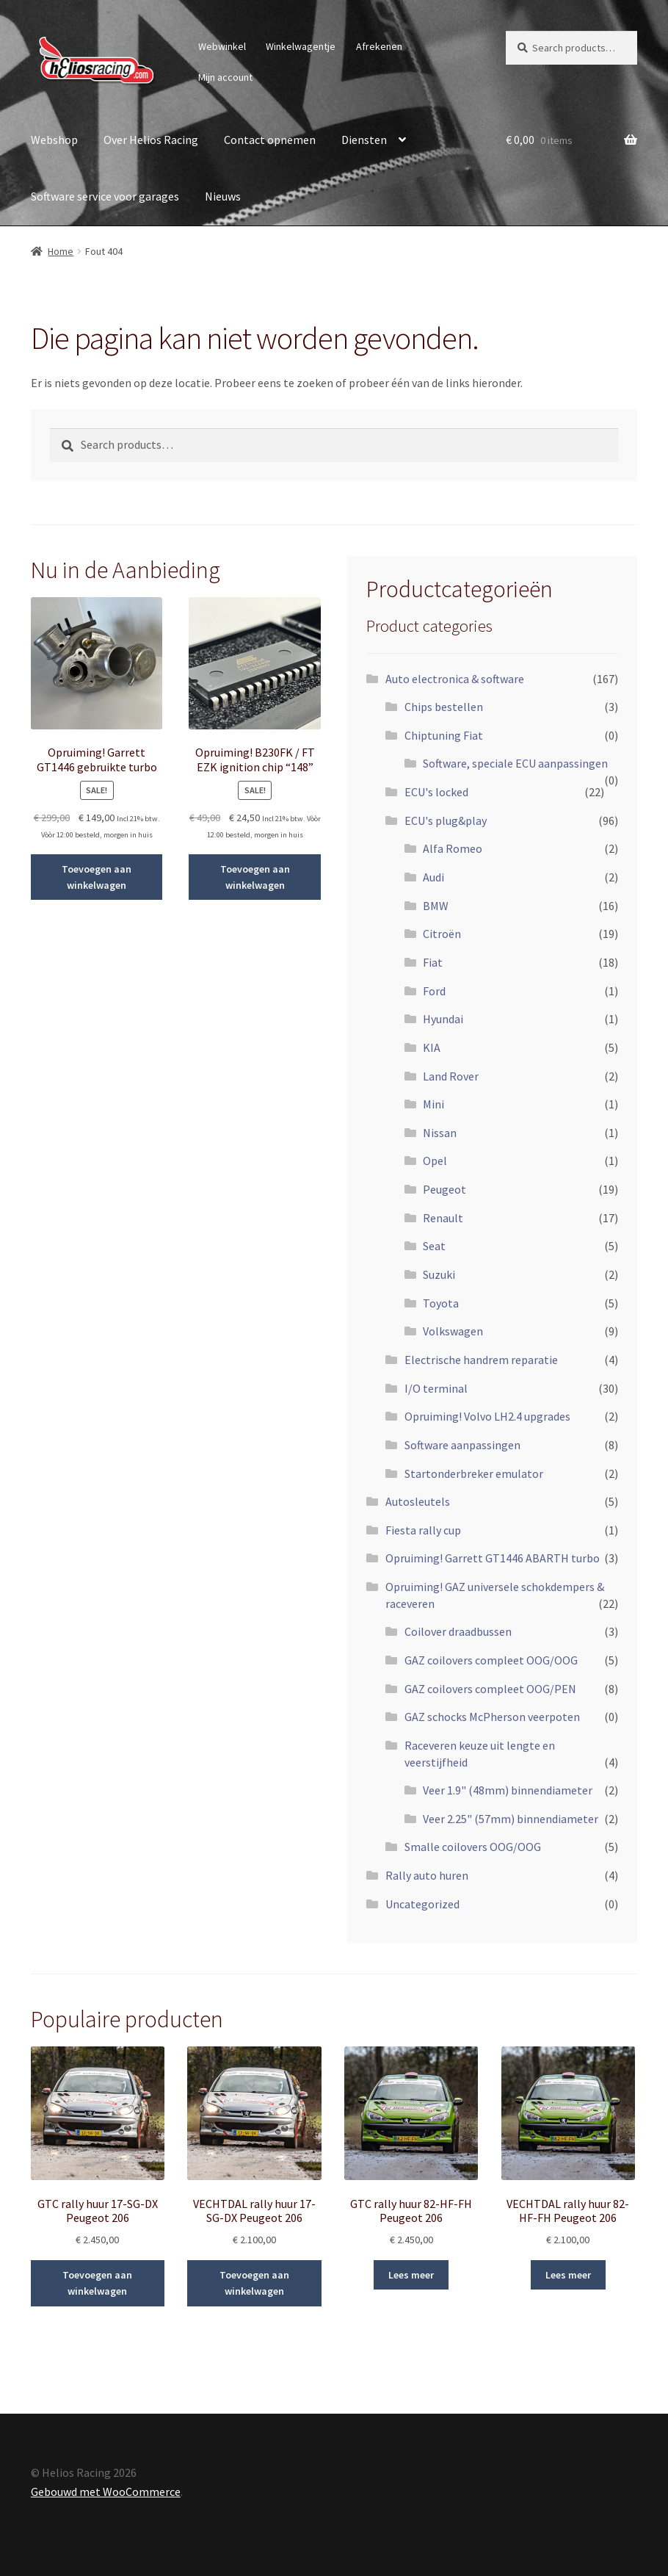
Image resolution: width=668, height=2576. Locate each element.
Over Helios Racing (151, 139)
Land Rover (451, 1076)
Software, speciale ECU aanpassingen (515, 763)
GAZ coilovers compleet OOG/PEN (490, 1688)
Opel (435, 1160)
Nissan (440, 1132)
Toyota (441, 1303)
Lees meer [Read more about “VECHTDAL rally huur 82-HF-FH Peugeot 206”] (568, 2274)
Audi (433, 877)
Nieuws (223, 196)
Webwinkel (222, 46)
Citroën (442, 933)
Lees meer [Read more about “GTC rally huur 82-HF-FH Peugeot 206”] (411, 2274)
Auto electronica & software (454, 678)
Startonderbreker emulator (473, 1473)
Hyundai (443, 1018)
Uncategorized (422, 1904)
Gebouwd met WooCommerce (106, 2491)
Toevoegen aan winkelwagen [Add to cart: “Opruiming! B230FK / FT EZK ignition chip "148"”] (255, 877)
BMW (436, 905)
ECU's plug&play (445, 820)
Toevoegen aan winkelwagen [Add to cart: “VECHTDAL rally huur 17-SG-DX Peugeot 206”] (254, 2283)
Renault (443, 1218)
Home (60, 251)
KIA (431, 1047)
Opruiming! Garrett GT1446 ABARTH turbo (492, 1558)
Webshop (54, 139)
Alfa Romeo (452, 848)
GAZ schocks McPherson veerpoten (492, 1716)
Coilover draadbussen (458, 1631)
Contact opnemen (270, 139)
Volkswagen (453, 1331)
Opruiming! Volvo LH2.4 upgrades (487, 1416)
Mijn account (225, 77)
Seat (434, 1245)
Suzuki (439, 1274)
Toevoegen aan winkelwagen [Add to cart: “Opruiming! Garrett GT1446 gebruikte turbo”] (96, 877)
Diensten (364, 139)
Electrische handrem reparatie (481, 1359)
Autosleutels (417, 1501)
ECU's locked (436, 791)
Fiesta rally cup (423, 1530)
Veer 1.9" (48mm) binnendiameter (507, 1790)
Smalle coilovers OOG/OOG (472, 1846)
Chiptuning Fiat (443, 735)
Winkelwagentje (300, 46)
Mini (433, 1104)
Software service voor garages (105, 196)
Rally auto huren (426, 1875)
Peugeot (444, 1189)
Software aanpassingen (462, 1444)
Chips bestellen (443, 706)
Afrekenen (379, 46)
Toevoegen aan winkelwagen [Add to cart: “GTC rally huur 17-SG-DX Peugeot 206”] (97, 2283)
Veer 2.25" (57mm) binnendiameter (510, 1818)
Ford (434, 991)
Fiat (433, 962)
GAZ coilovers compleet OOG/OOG (491, 1660)
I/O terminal (436, 1388)
